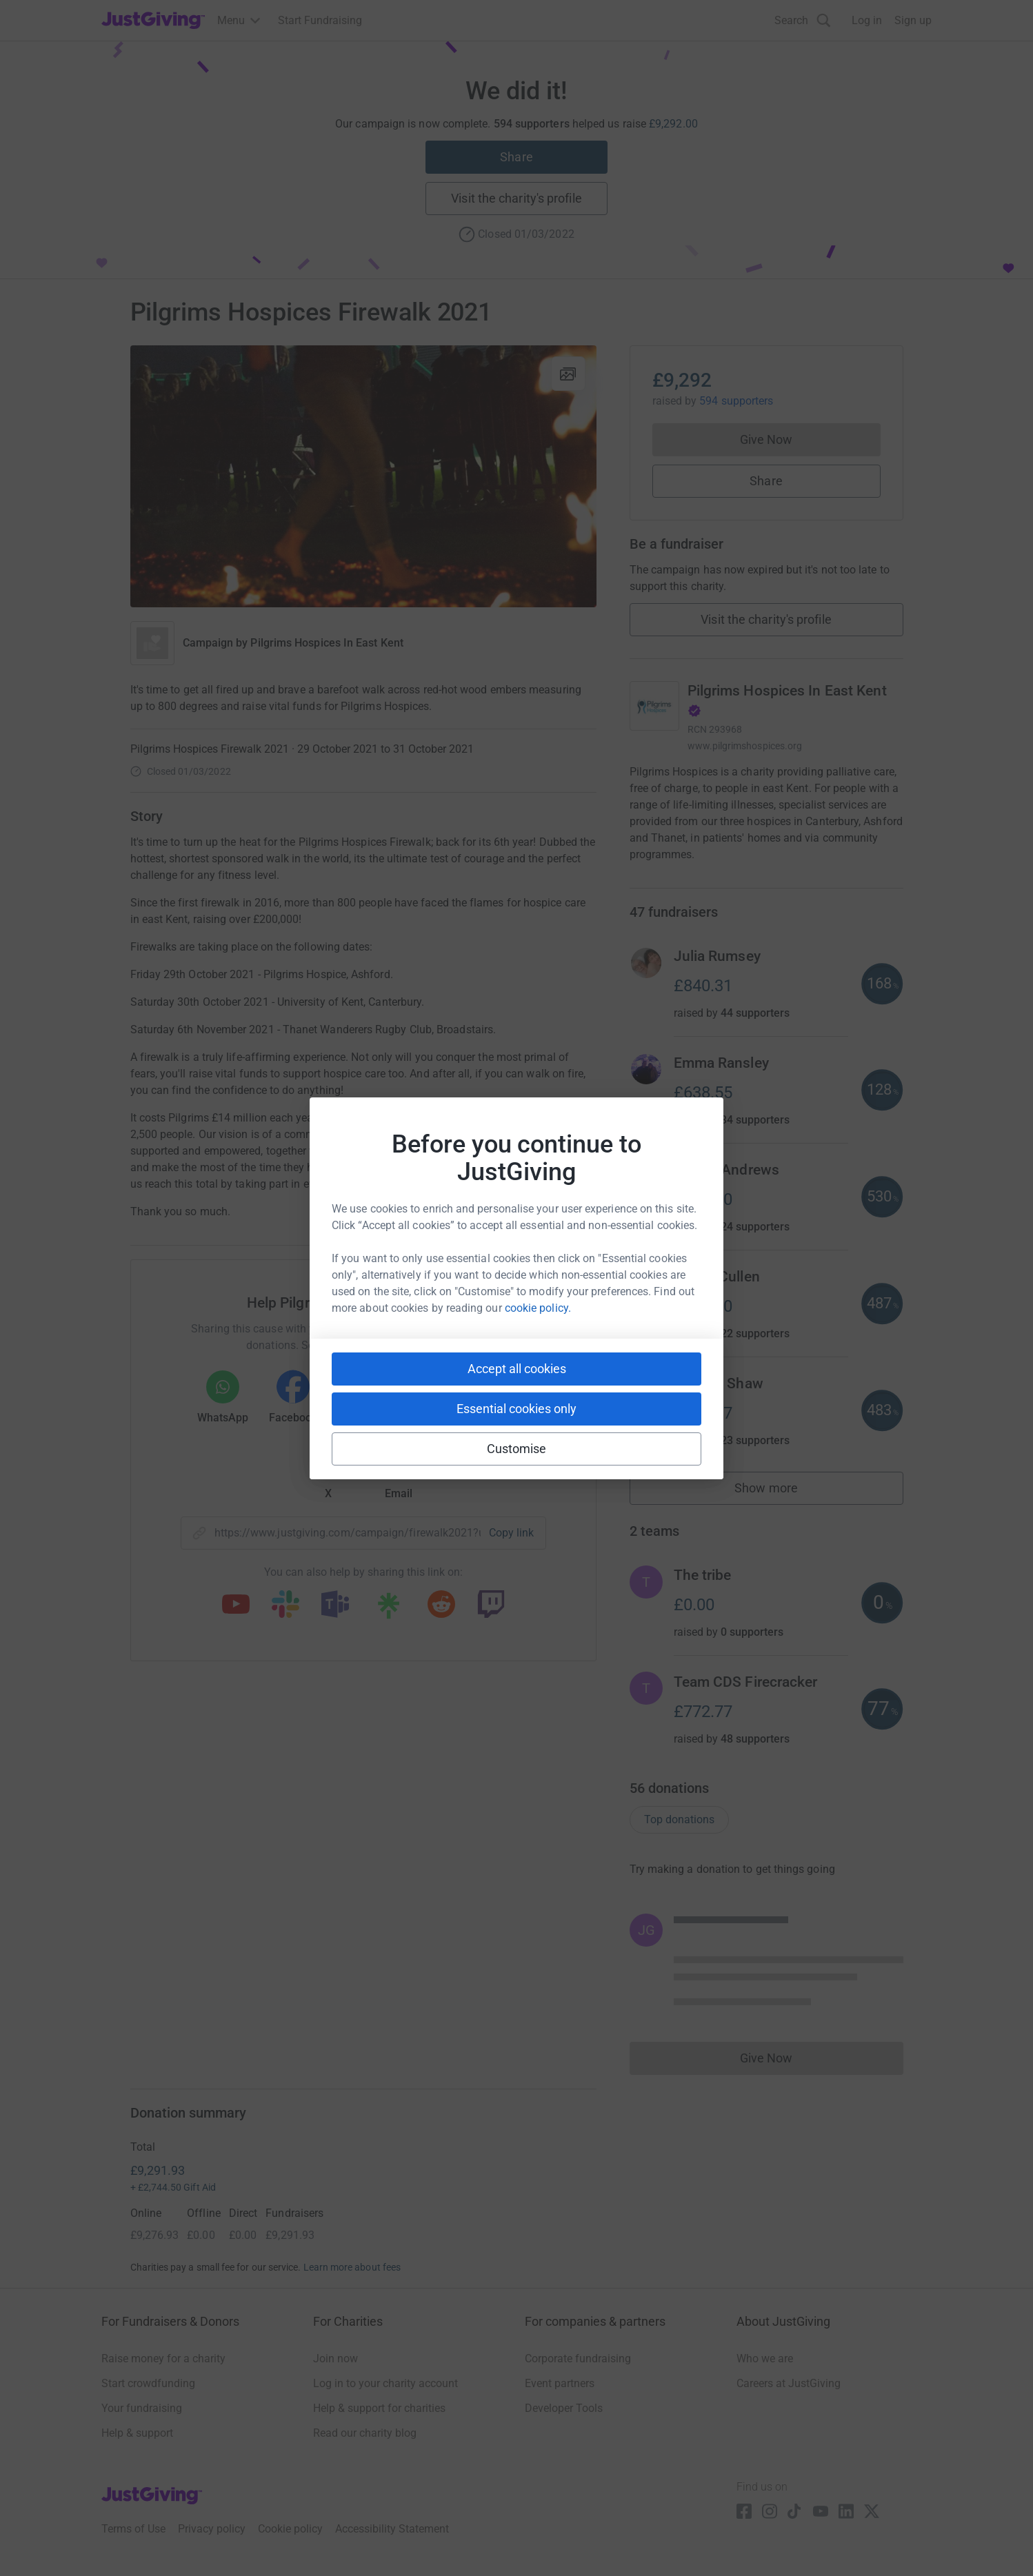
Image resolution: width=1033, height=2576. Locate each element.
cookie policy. (538, 1308)
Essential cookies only (516, 1408)
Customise (517, 1448)
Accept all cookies (517, 1368)
